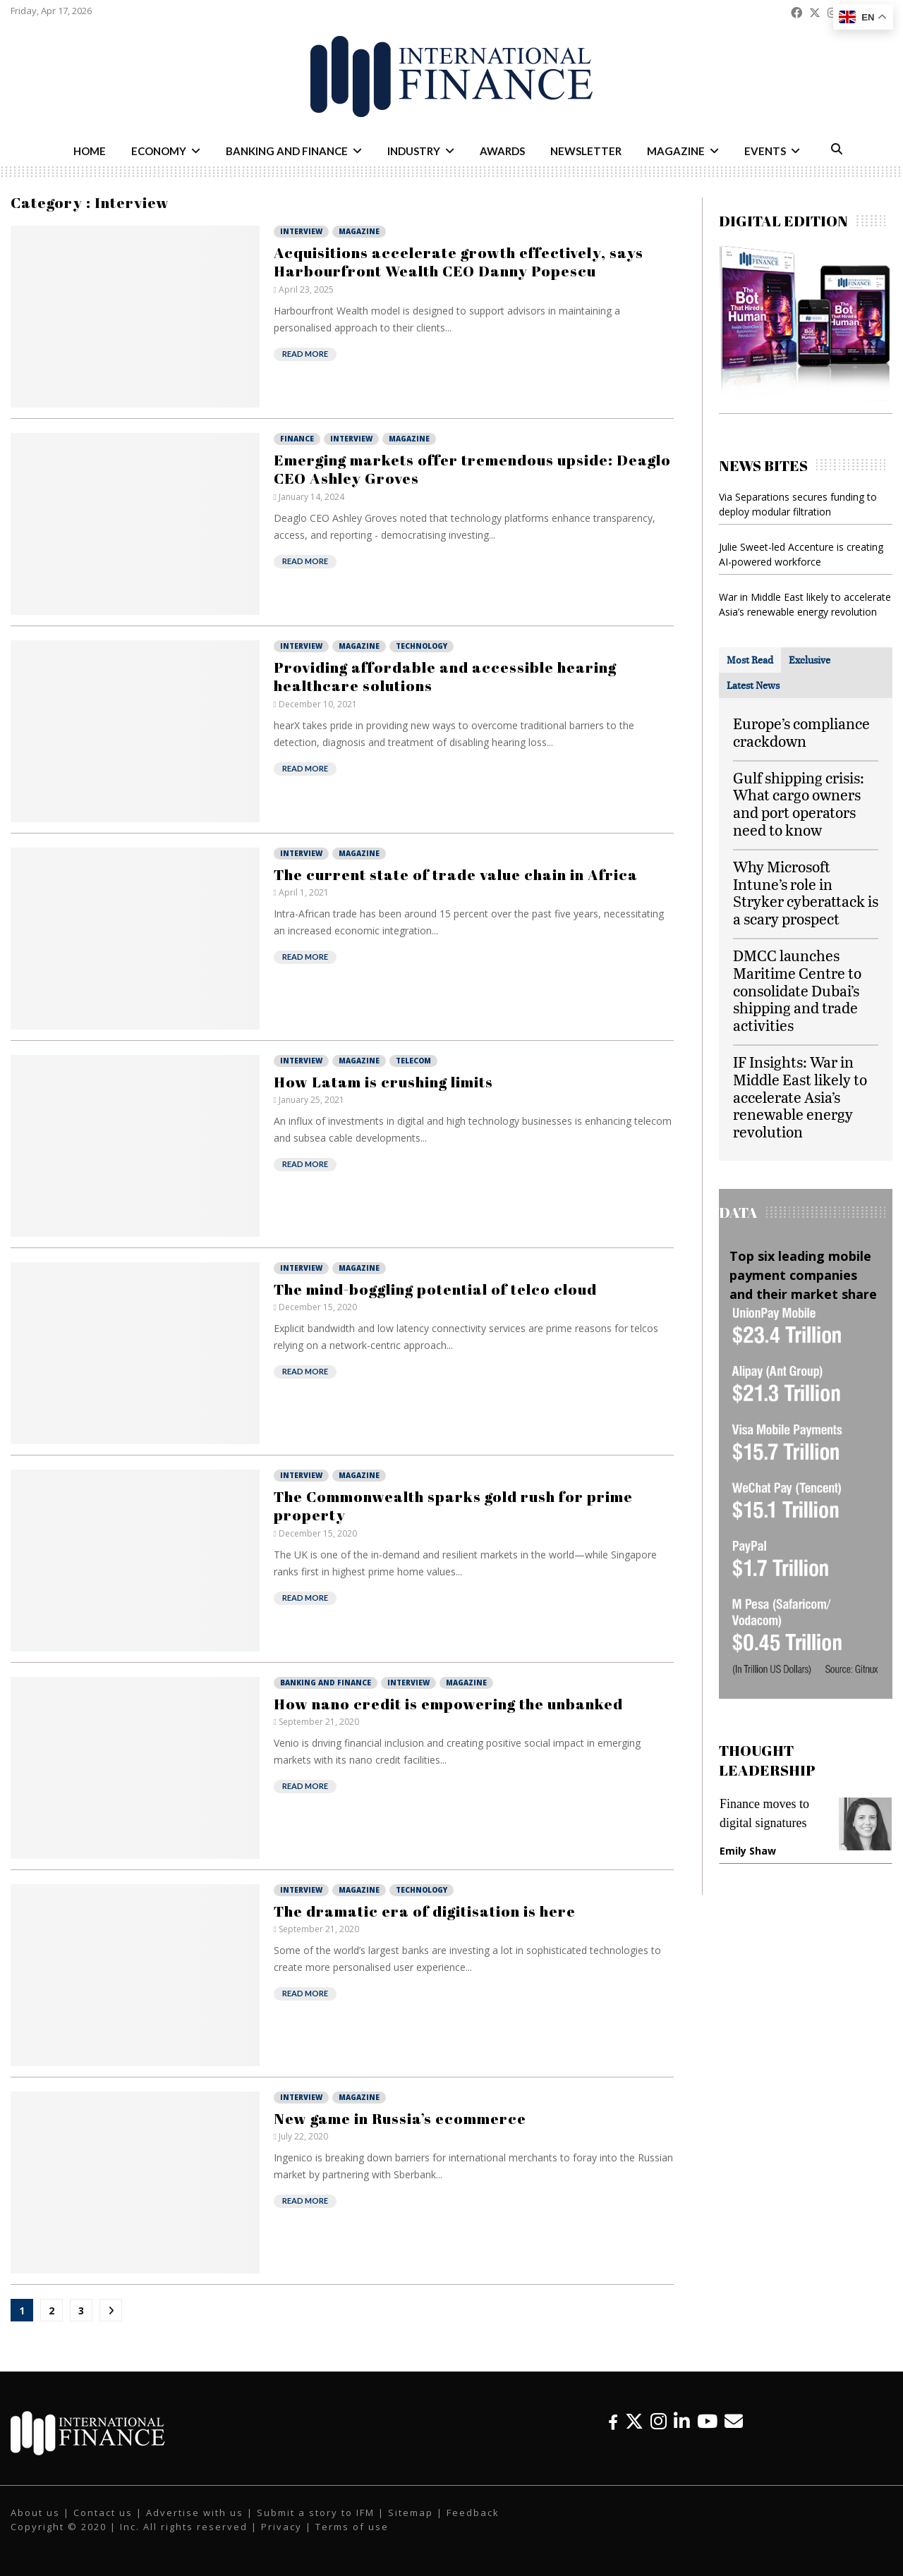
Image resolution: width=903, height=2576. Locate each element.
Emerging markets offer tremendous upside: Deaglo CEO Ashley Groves (472, 469)
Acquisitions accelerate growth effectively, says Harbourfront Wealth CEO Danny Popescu (458, 262)
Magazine (676, 151)
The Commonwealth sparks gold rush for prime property (453, 1506)
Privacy (281, 2526)
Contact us (103, 2512)
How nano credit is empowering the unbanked (448, 1704)
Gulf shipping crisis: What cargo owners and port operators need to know (798, 803)
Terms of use (352, 2526)
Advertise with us (194, 2512)
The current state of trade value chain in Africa (456, 874)
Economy (158, 151)
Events (765, 151)
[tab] (750, 660)
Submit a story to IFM (316, 2512)
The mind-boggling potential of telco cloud (435, 1289)
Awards (502, 151)
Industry (413, 151)
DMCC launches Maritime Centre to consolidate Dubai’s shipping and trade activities (797, 990)
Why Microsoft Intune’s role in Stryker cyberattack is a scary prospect (805, 892)
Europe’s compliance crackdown (801, 732)
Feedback (473, 2512)
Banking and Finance (287, 151)
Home (89, 151)
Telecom (413, 1061)
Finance (297, 439)
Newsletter (586, 151)
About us (35, 2512)
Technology (421, 646)
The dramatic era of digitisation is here (425, 1911)
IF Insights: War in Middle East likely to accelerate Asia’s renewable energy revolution (800, 1096)
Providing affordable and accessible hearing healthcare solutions (445, 676)
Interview (301, 231)
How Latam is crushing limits (383, 1082)
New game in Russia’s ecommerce (400, 2118)
